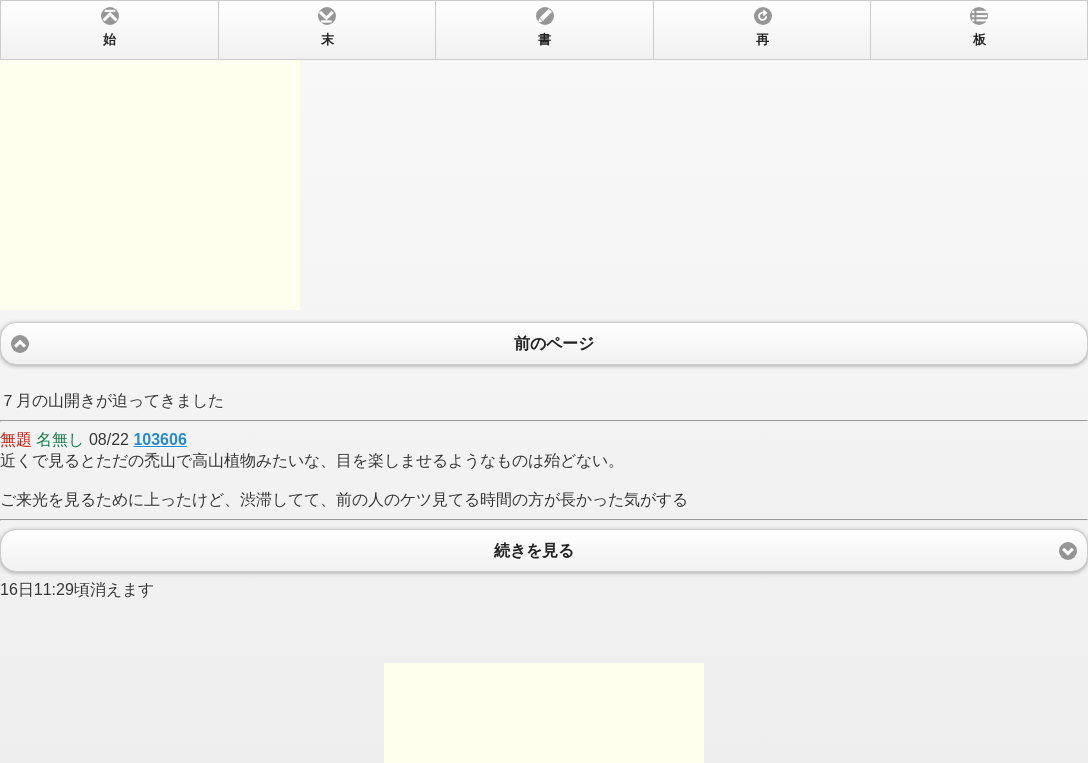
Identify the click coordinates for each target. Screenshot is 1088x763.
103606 (159, 439)
